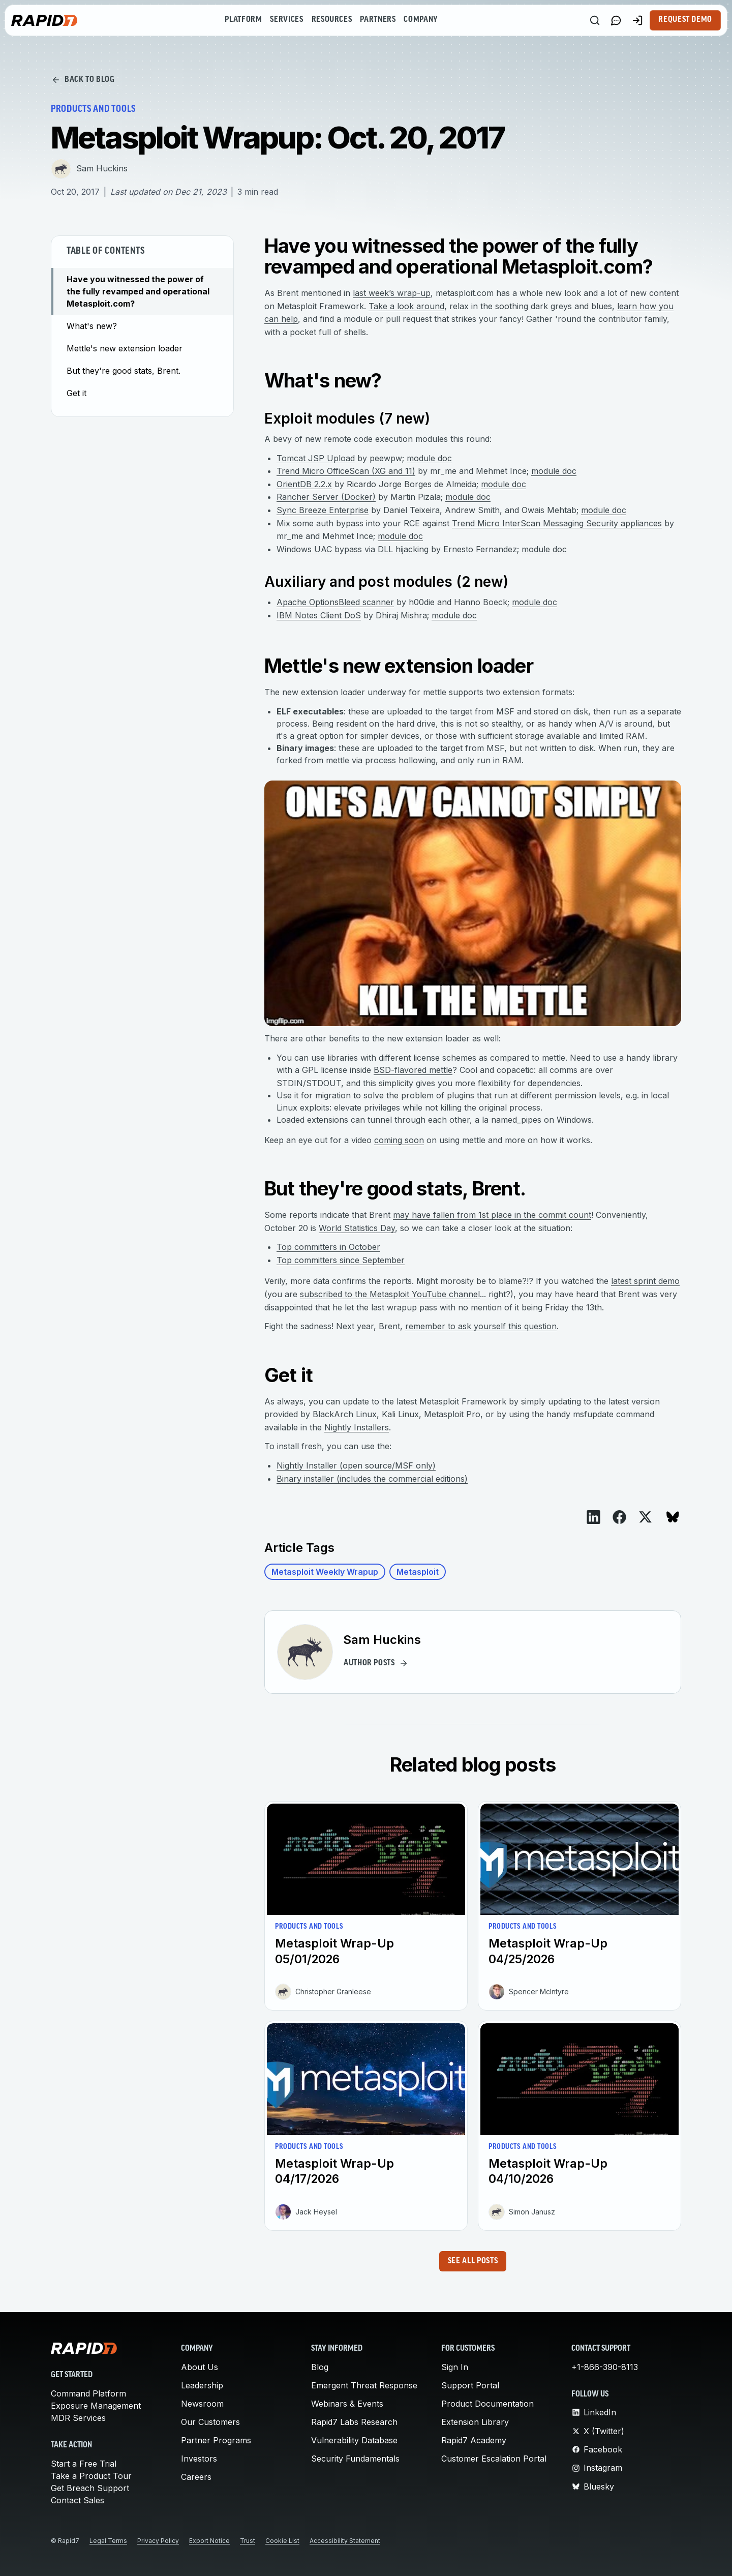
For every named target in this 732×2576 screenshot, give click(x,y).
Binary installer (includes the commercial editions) (372, 1479)
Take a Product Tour (91, 2476)
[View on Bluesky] (672, 1517)
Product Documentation (487, 2404)
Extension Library (475, 2422)
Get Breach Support (90, 2488)
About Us (199, 2367)
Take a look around (406, 306)
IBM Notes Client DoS (319, 615)
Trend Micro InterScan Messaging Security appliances (557, 523)
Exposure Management (96, 2406)
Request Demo (685, 20)
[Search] (595, 20)
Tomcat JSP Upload (316, 458)
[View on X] (645, 1517)
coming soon (399, 1140)
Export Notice (209, 2540)
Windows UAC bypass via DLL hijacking (353, 549)
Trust (247, 2540)
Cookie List (282, 2540)
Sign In (454, 2367)
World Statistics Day (357, 1228)
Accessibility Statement (345, 2540)
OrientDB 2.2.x (304, 484)
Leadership (202, 2385)
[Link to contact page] (616, 20)
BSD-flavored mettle (413, 1070)
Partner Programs (216, 2440)
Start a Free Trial (83, 2464)
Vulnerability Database (354, 2440)
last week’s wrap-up (392, 293)
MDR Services (78, 2418)
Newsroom (202, 2404)
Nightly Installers (356, 1427)
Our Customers (210, 2422)
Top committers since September (341, 1260)
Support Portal (470, 2385)
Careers (196, 2477)
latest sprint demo (645, 1281)
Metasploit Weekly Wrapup (324, 1572)
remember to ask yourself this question (481, 1326)
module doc (429, 458)
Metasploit (417, 1572)
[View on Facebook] (619, 1517)
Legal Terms (108, 2540)
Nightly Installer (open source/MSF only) (356, 1465)
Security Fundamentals (355, 2458)
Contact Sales (77, 2500)
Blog (319, 2367)
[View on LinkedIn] (593, 1517)
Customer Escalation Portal (493, 2458)
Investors (199, 2458)
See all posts (473, 2261)
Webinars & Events (347, 2404)
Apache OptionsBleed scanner (335, 602)
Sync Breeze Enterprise (323, 510)
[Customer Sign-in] (637, 20)
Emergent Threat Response (364, 2385)
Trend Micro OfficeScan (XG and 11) (346, 471)
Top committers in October (328, 1247)
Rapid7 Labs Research (354, 2422)
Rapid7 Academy (473, 2440)
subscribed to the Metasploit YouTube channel (390, 1294)
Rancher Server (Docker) (326, 497)
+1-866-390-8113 (604, 2367)
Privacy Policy (158, 2540)
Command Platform (88, 2393)
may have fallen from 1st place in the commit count (492, 1215)
